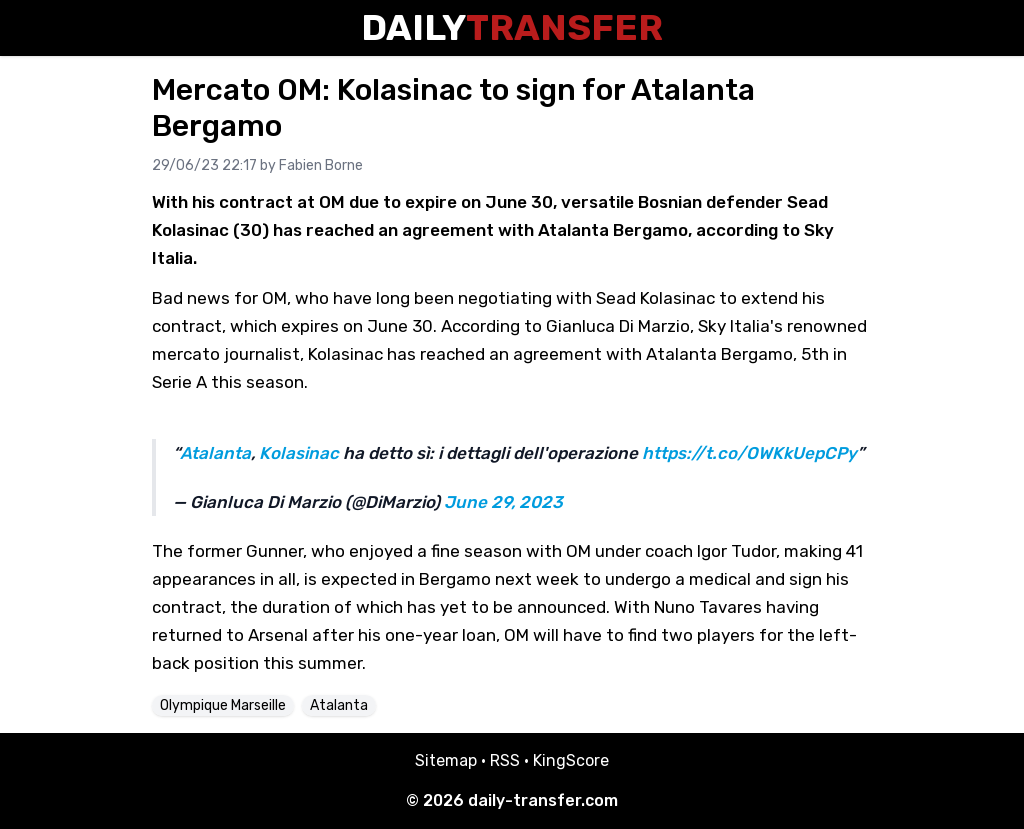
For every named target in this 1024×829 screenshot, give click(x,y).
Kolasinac (299, 453)
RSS (505, 760)
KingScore (571, 760)
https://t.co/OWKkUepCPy (749, 453)
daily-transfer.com (543, 800)
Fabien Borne (321, 165)
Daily (512, 27)
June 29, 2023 (503, 502)
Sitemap (446, 760)
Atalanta (215, 453)
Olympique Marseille (223, 705)
